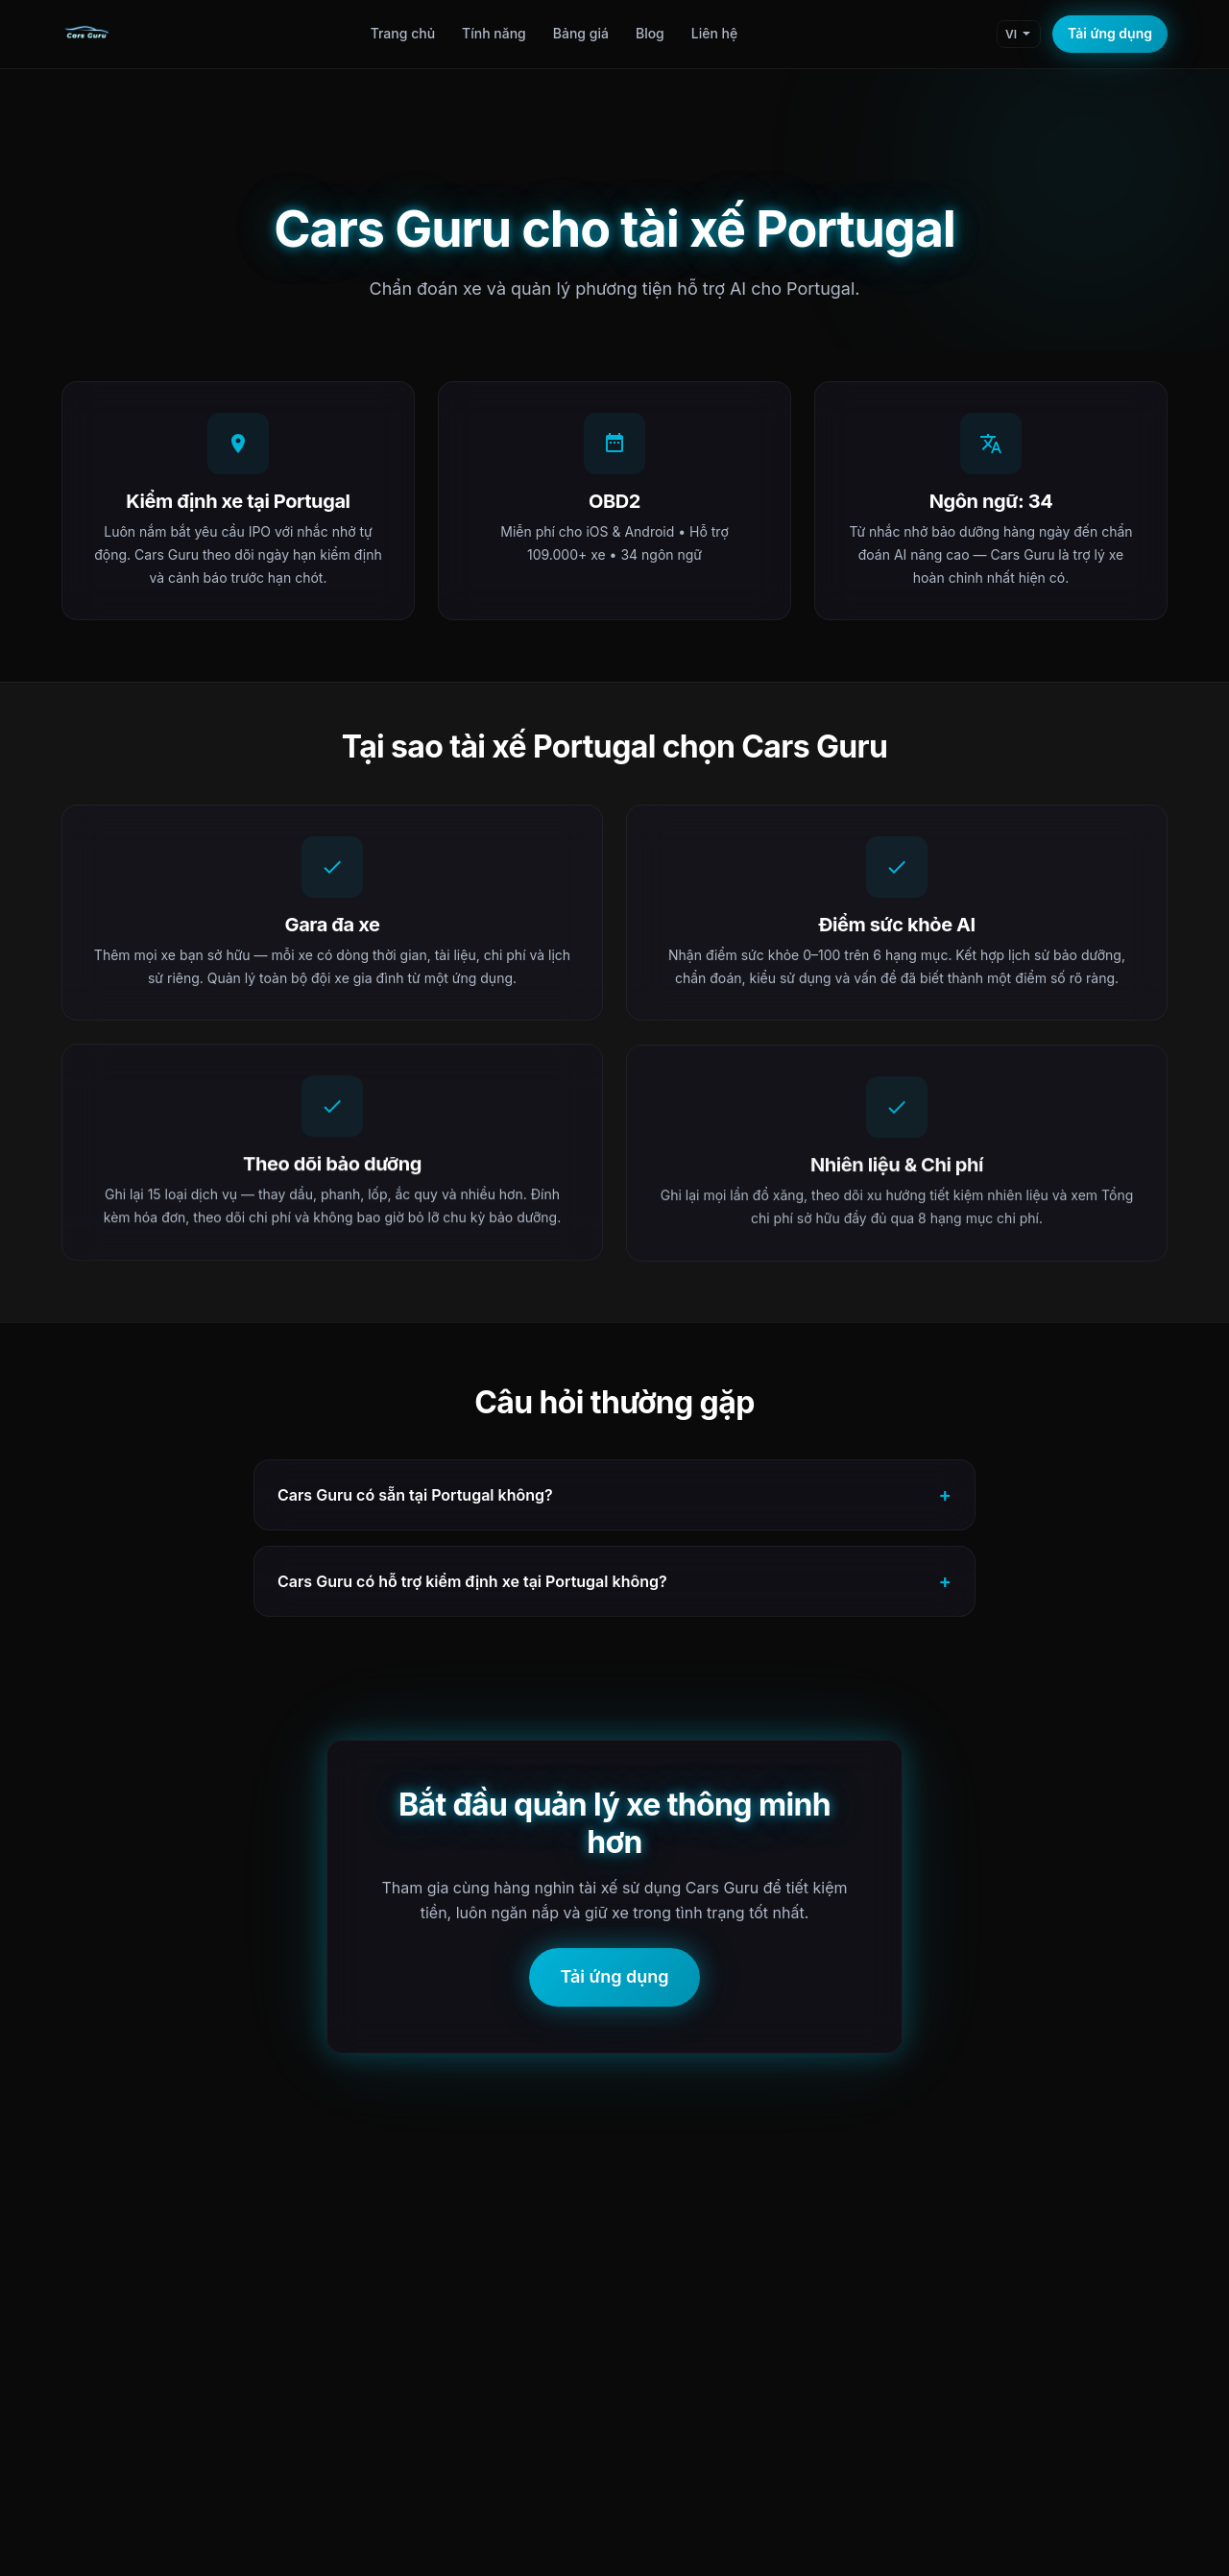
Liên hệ (714, 33)
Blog (650, 33)
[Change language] (1019, 34)
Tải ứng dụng (1110, 33)
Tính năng (494, 33)
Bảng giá (581, 33)
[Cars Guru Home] (86, 35)
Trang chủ (403, 33)
